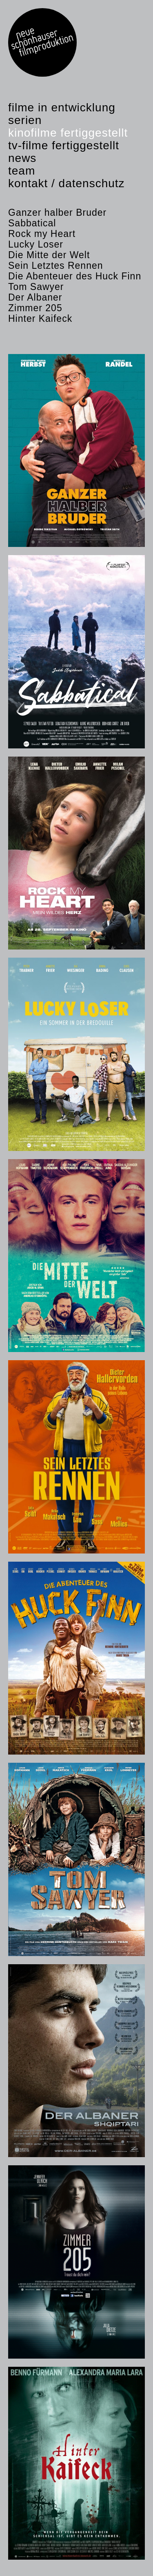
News (22, 158)
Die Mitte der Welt (49, 255)
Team (21, 170)
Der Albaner (35, 297)
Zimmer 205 (35, 308)
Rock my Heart (41, 233)
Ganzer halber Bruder (57, 212)
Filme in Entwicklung (61, 107)
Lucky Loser (35, 244)
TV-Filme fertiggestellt (63, 145)
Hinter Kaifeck (40, 318)
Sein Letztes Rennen (55, 265)
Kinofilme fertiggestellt (68, 132)
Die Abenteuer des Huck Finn (74, 276)
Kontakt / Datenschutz (66, 183)
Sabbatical (32, 223)
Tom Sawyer (36, 286)
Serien (25, 120)
